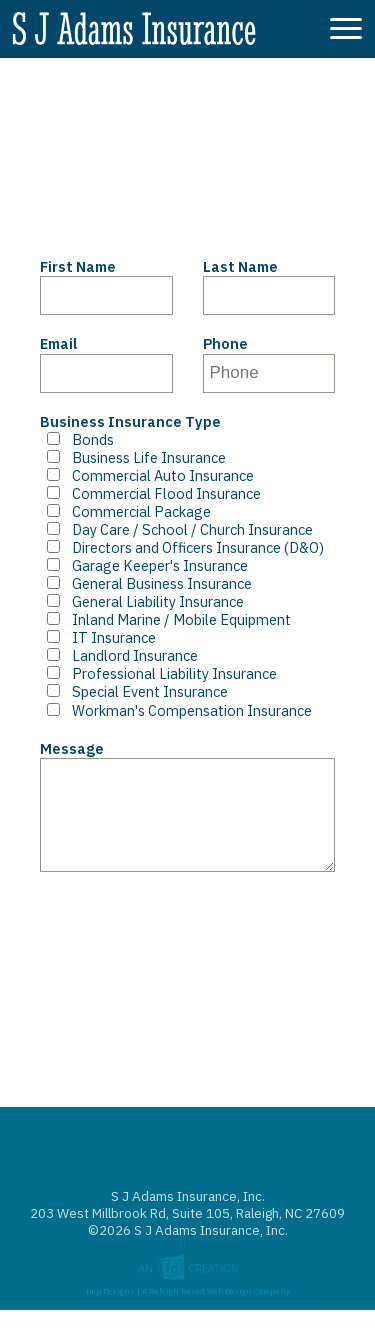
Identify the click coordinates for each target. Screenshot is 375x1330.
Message (72, 749)
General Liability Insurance (142, 602)
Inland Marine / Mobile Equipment (165, 620)
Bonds (77, 440)
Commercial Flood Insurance (150, 494)
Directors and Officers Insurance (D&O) (182, 548)
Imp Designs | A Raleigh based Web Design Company (188, 1308)
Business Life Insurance (133, 458)
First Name (78, 267)
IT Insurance (98, 638)
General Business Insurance (146, 584)
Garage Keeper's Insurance (144, 566)
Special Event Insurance (134, 692)
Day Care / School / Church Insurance (176, 530)
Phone (225, 344)
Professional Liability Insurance (158, 674)
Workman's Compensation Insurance (176, 711)
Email (58, 344)
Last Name (240, 267)
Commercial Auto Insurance (147, 476)
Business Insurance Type (130, 422)
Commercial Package (125, 512)
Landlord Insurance (119, 656)
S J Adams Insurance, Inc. (134, 32)
